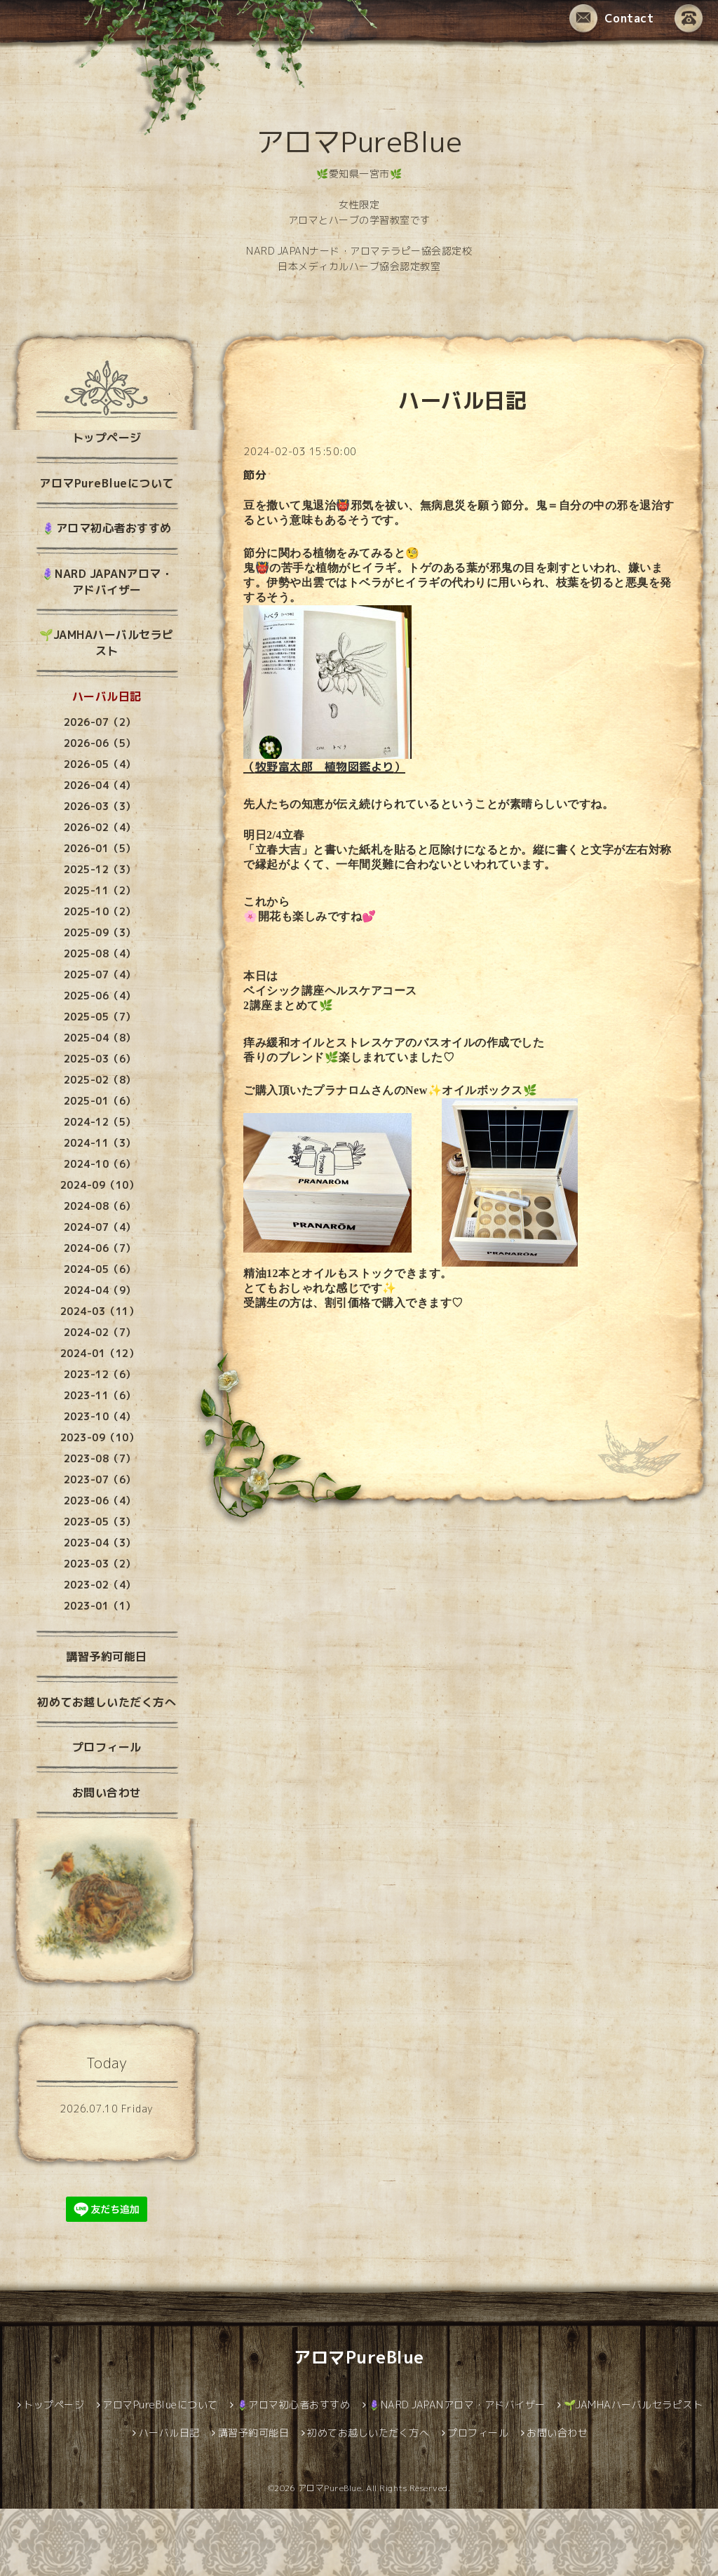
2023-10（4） (100, 1416)
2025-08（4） (100, 953)
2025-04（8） (100, 1037)
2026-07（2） (100, 722)
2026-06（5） (100, 743)
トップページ (107, 437)
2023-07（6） (100, 1479)
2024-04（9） (100, 1290)
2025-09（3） (100, 932)
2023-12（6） (100, 1374)
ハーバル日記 (107, 696)
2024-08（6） (100, 1206)
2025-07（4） (100, 974)
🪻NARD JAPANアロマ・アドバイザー (107, 582)
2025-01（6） (100, 1100)
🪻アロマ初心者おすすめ (106, 528)
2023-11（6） (100, 1395)
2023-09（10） (100, 1437)
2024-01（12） (100, 1353)
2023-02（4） (100, 1584)
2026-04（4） (100, 785)
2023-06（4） (100, 1500)
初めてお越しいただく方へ (106, 1702)
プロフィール (107, 1747)
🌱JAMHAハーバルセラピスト (106, 643)
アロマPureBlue (359, 141)
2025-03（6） (100, 1058)
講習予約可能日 (106, 1656)
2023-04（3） (100, 1542)
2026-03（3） (100, 806)
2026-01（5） (100, 848)
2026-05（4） (100, 764)
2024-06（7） (100, 1248)
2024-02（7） (100, 1332)
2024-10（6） (100, 1164)
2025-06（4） (100, 995)
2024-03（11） (100, 1311)
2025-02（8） (100, 1079)
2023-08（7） (100, 1458)
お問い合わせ (107, 1792)
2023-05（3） (100, 1521)
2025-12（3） (100, 869)
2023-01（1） (100, 1605)
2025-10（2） (100, 911)
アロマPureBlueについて (106, 483)
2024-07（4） (100, 1227)
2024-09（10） (100, 1185)
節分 (254, 475)
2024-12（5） (100, 1121)
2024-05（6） (100, 1269)
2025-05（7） (100, 1016)
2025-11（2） (100, 890)
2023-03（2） (100, 1563)
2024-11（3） (100, 1142)
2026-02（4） (100, 827)
